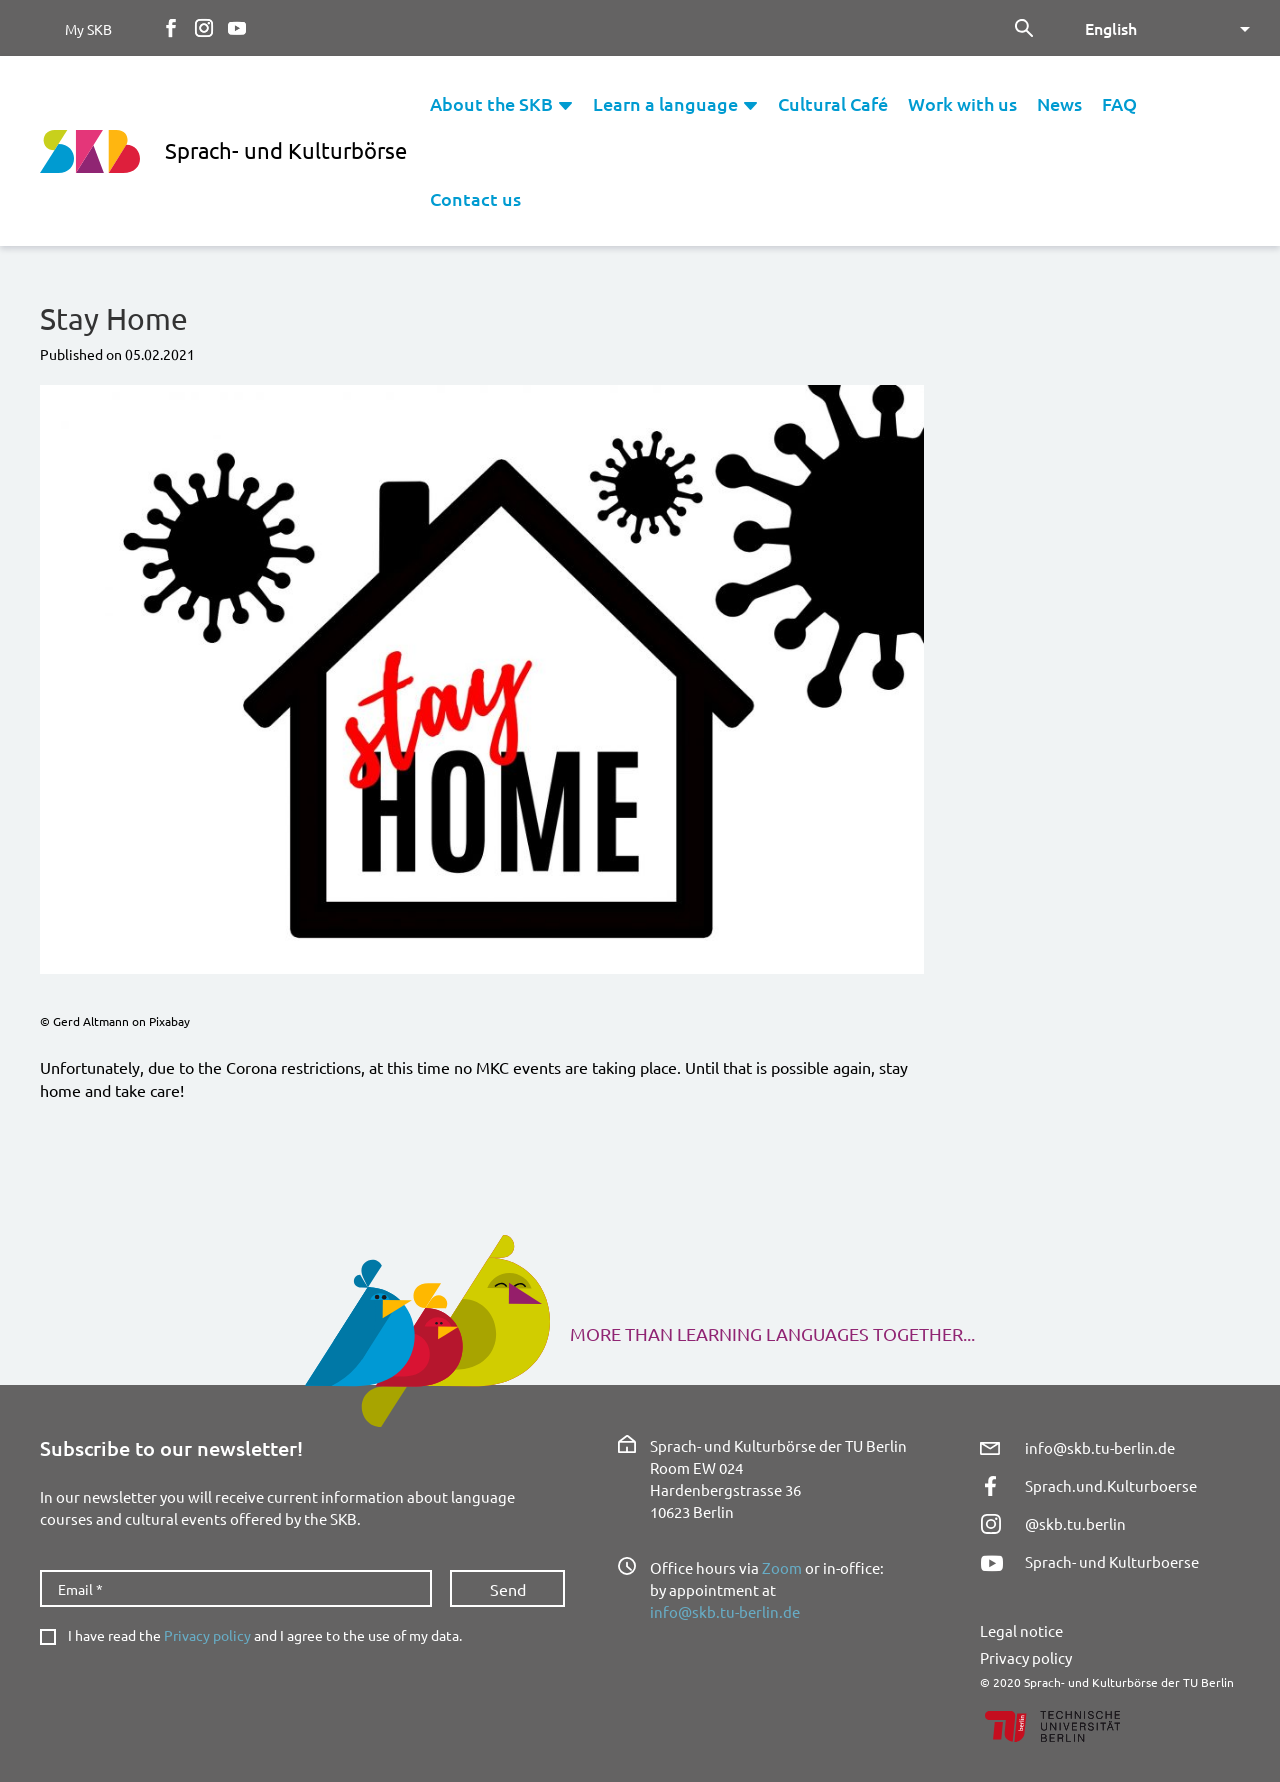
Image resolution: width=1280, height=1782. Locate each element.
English (1111, 28)
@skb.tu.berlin (1075, 1523)
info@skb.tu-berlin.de (725, 1611)
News (1059, 103)
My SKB (88, 29)
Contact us (475, 198)
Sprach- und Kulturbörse (286, 150)
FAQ (1119, 103)
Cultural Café (833, 103)
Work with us (962, 103)
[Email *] (236, 1588)
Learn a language (665, 103)
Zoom (782, 1567)
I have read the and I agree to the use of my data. (265, 1635)
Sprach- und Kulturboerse (1112, 1561)
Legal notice (1021, 1630)
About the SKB (491, 103)
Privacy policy (207, 1635)
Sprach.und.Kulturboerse (1111, 1485)
